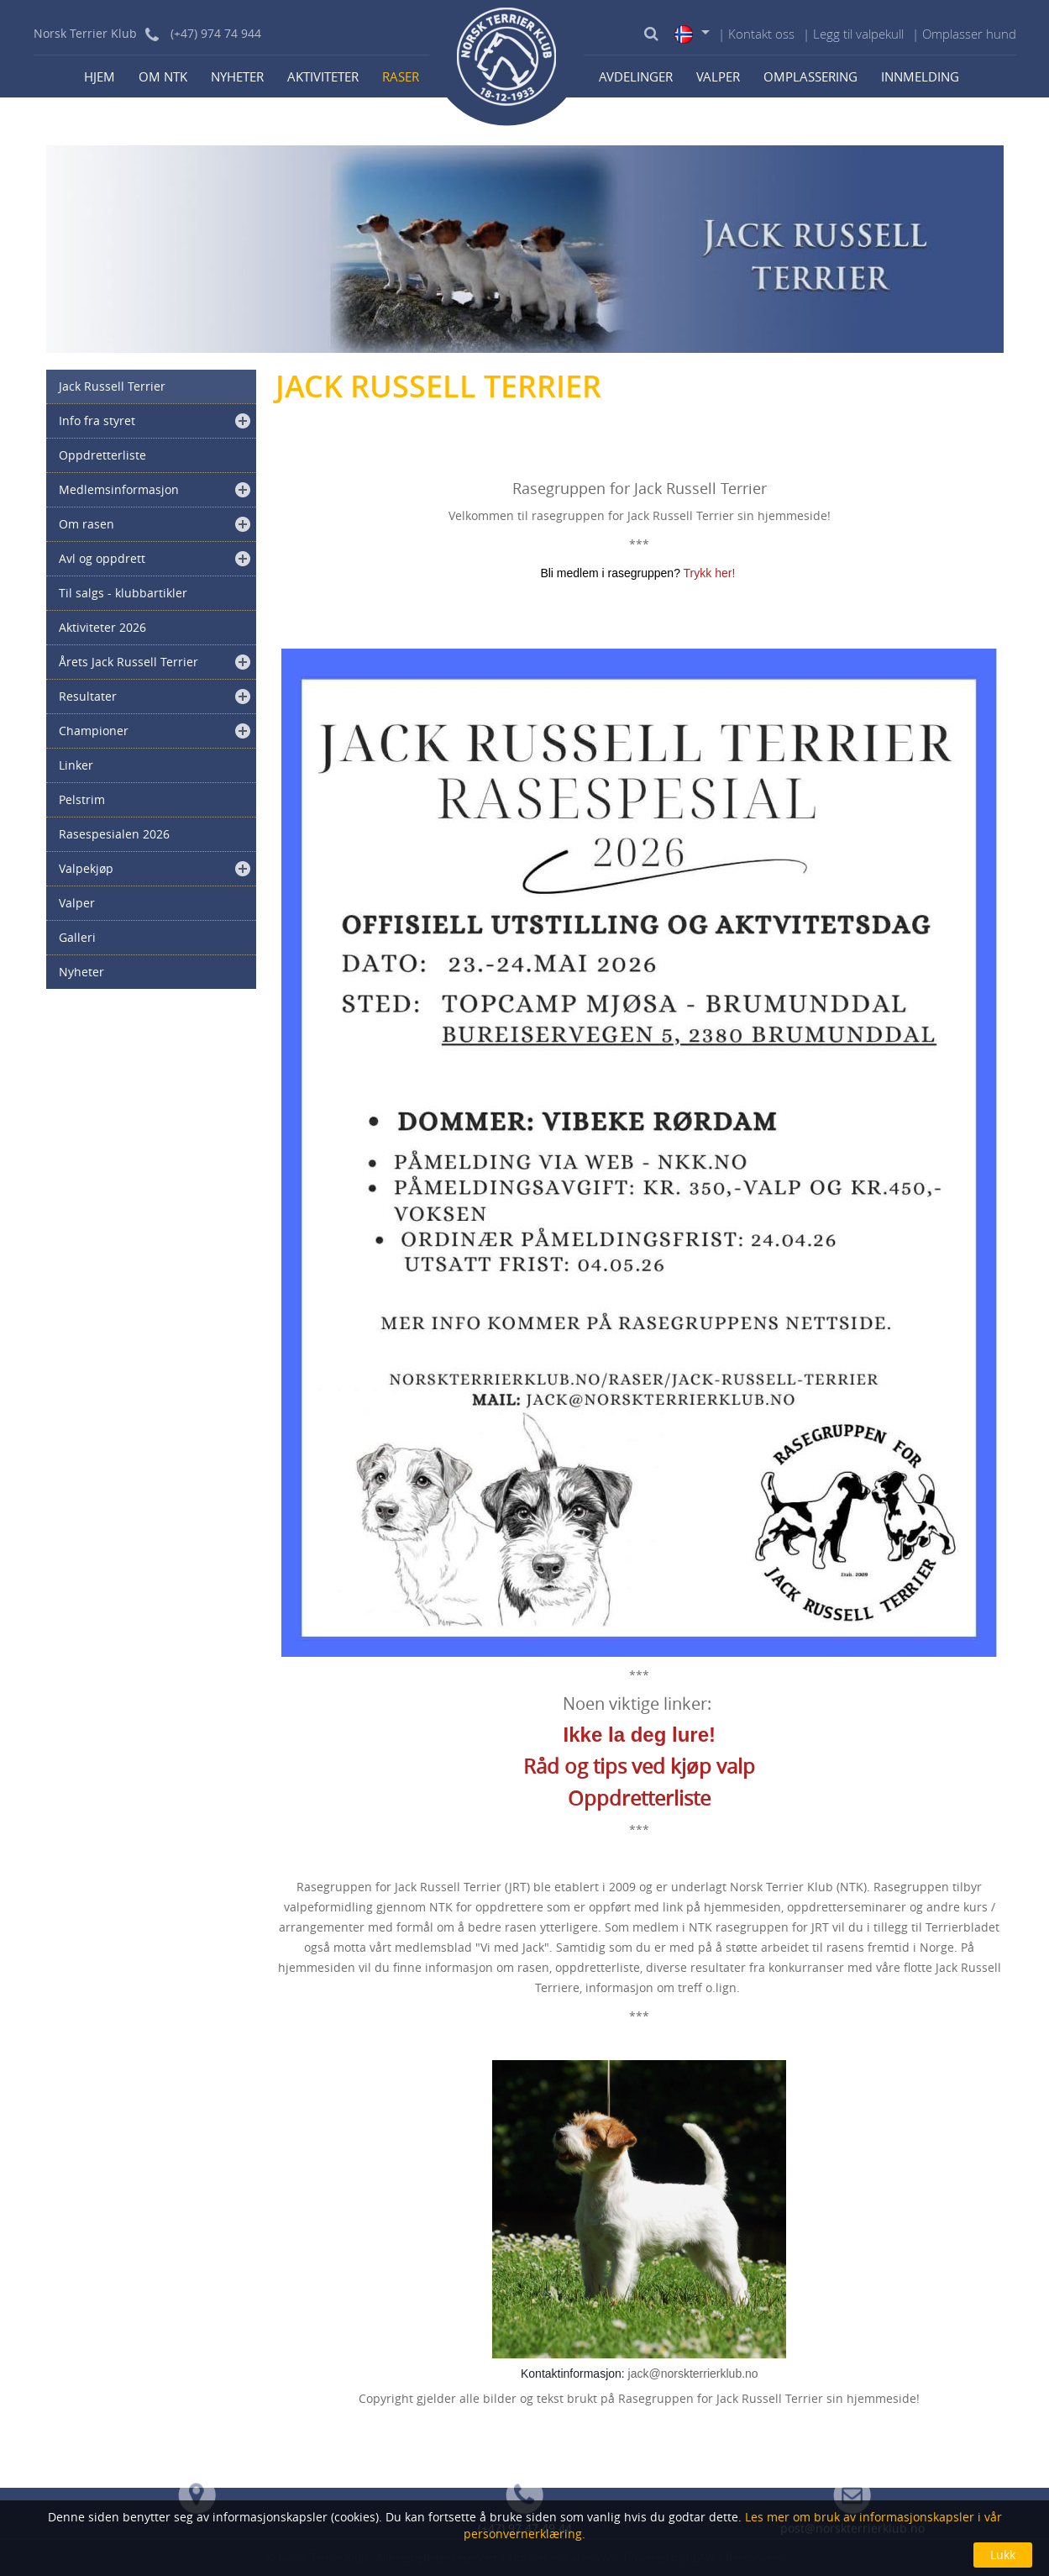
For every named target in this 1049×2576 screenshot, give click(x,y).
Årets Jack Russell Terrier (128, 662)
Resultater (88, 696)
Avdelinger (636, 76)
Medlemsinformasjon (119, 489)
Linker (76, 765)
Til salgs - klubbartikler (123, 593)
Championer (94, 731)
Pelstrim (82, 799)
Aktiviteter (323, 76)
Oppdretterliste (102, 455)
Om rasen (86, 524)
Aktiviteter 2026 (102, 627)
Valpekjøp (86, 868)
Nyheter (237, 76)
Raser (400, 76)
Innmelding (920, 76)
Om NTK (163, 76)
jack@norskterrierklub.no (693, 2373)
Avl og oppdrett (102, 558)
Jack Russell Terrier (112, 386)
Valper (718, 76)
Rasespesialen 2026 (114, 834)
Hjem (99, 76)
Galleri (77, 937)
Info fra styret (97, 420)
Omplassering (810, 76)
